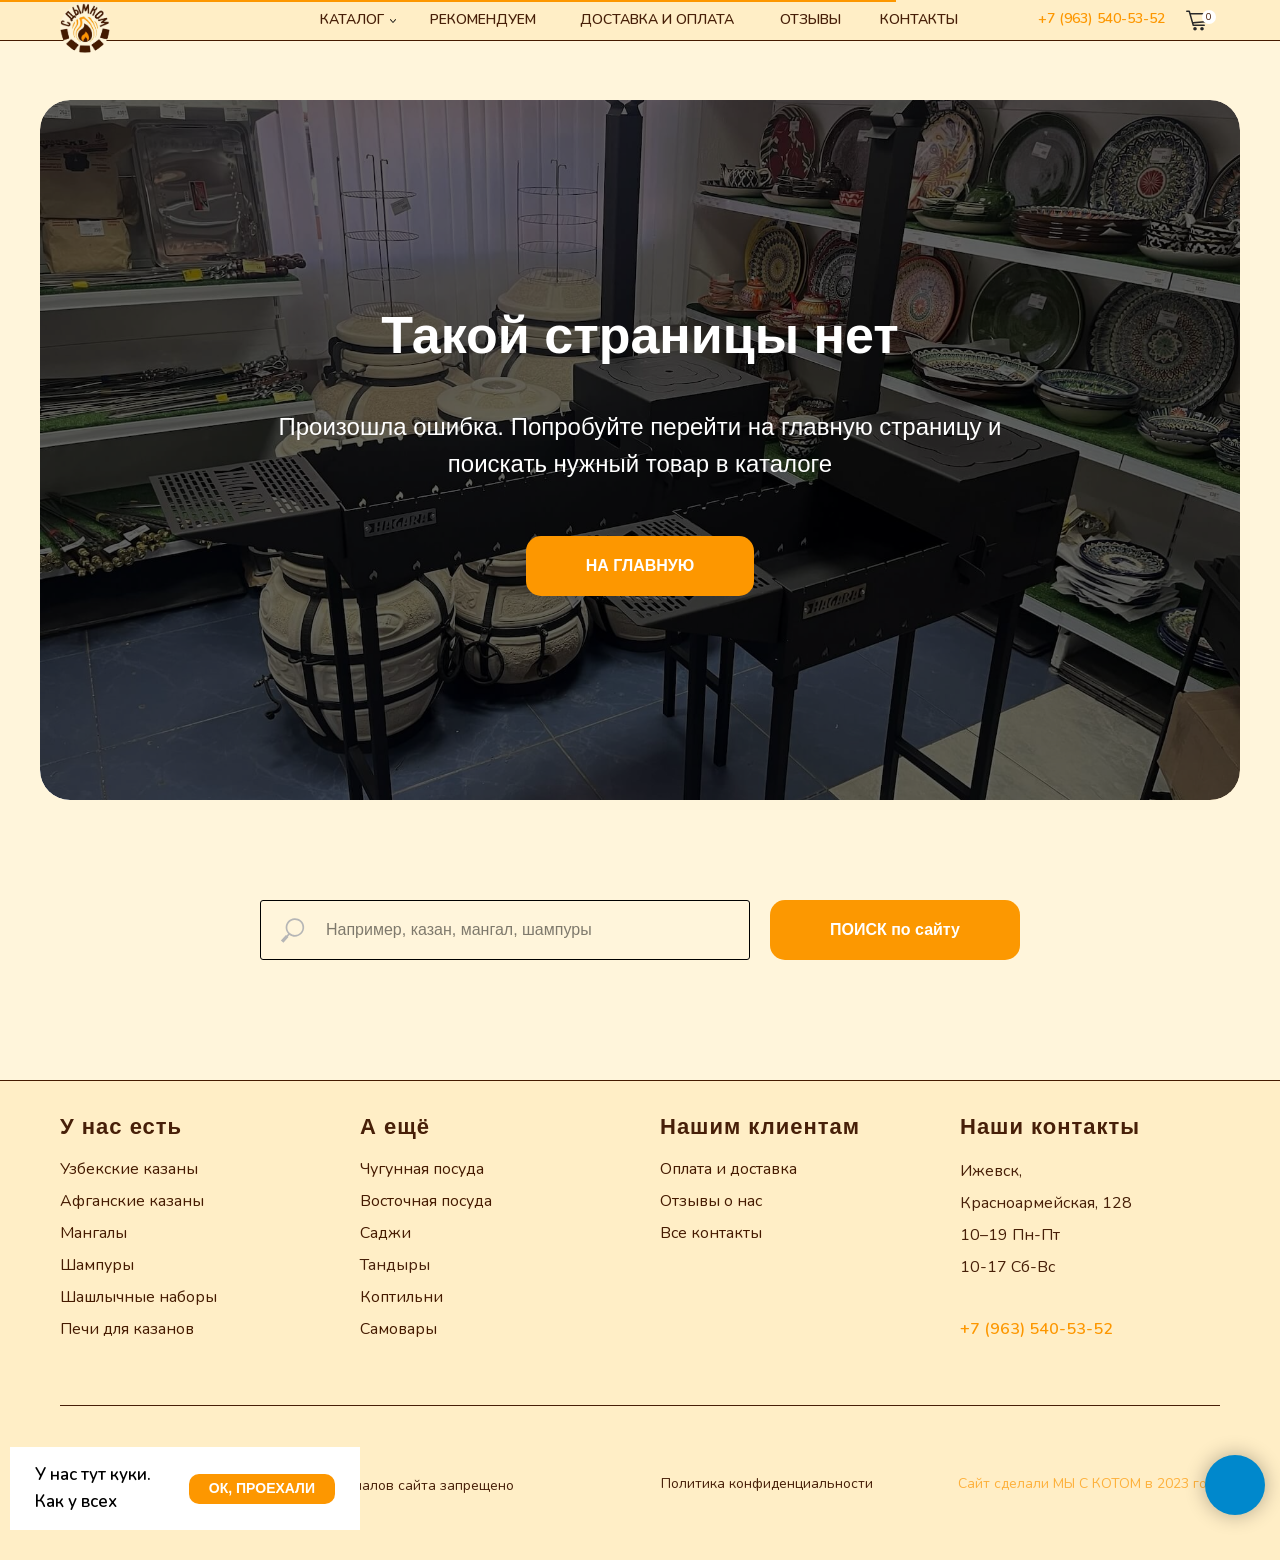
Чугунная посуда (422, 1169)
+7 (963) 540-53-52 (1101, 18)
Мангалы (93, 1233)
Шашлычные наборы (138, 1297)
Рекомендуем (483, 19)
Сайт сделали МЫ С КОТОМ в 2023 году (1090, 1483)
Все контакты (711, 1233)
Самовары (398, 1329)
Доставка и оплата (657, 19)
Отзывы (810, 19)
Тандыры (395, 1265)
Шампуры (97, 1265)
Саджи (385, 1233)
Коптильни (401, 1297)
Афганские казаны (132, 1201)
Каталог (352, 19)
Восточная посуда (426, 1201)
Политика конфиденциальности (767, 1483)
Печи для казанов (127, 1329)
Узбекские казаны (129, 1169)
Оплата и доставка (728, 1169)
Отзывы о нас (711, 1201)
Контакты (919, 19)
